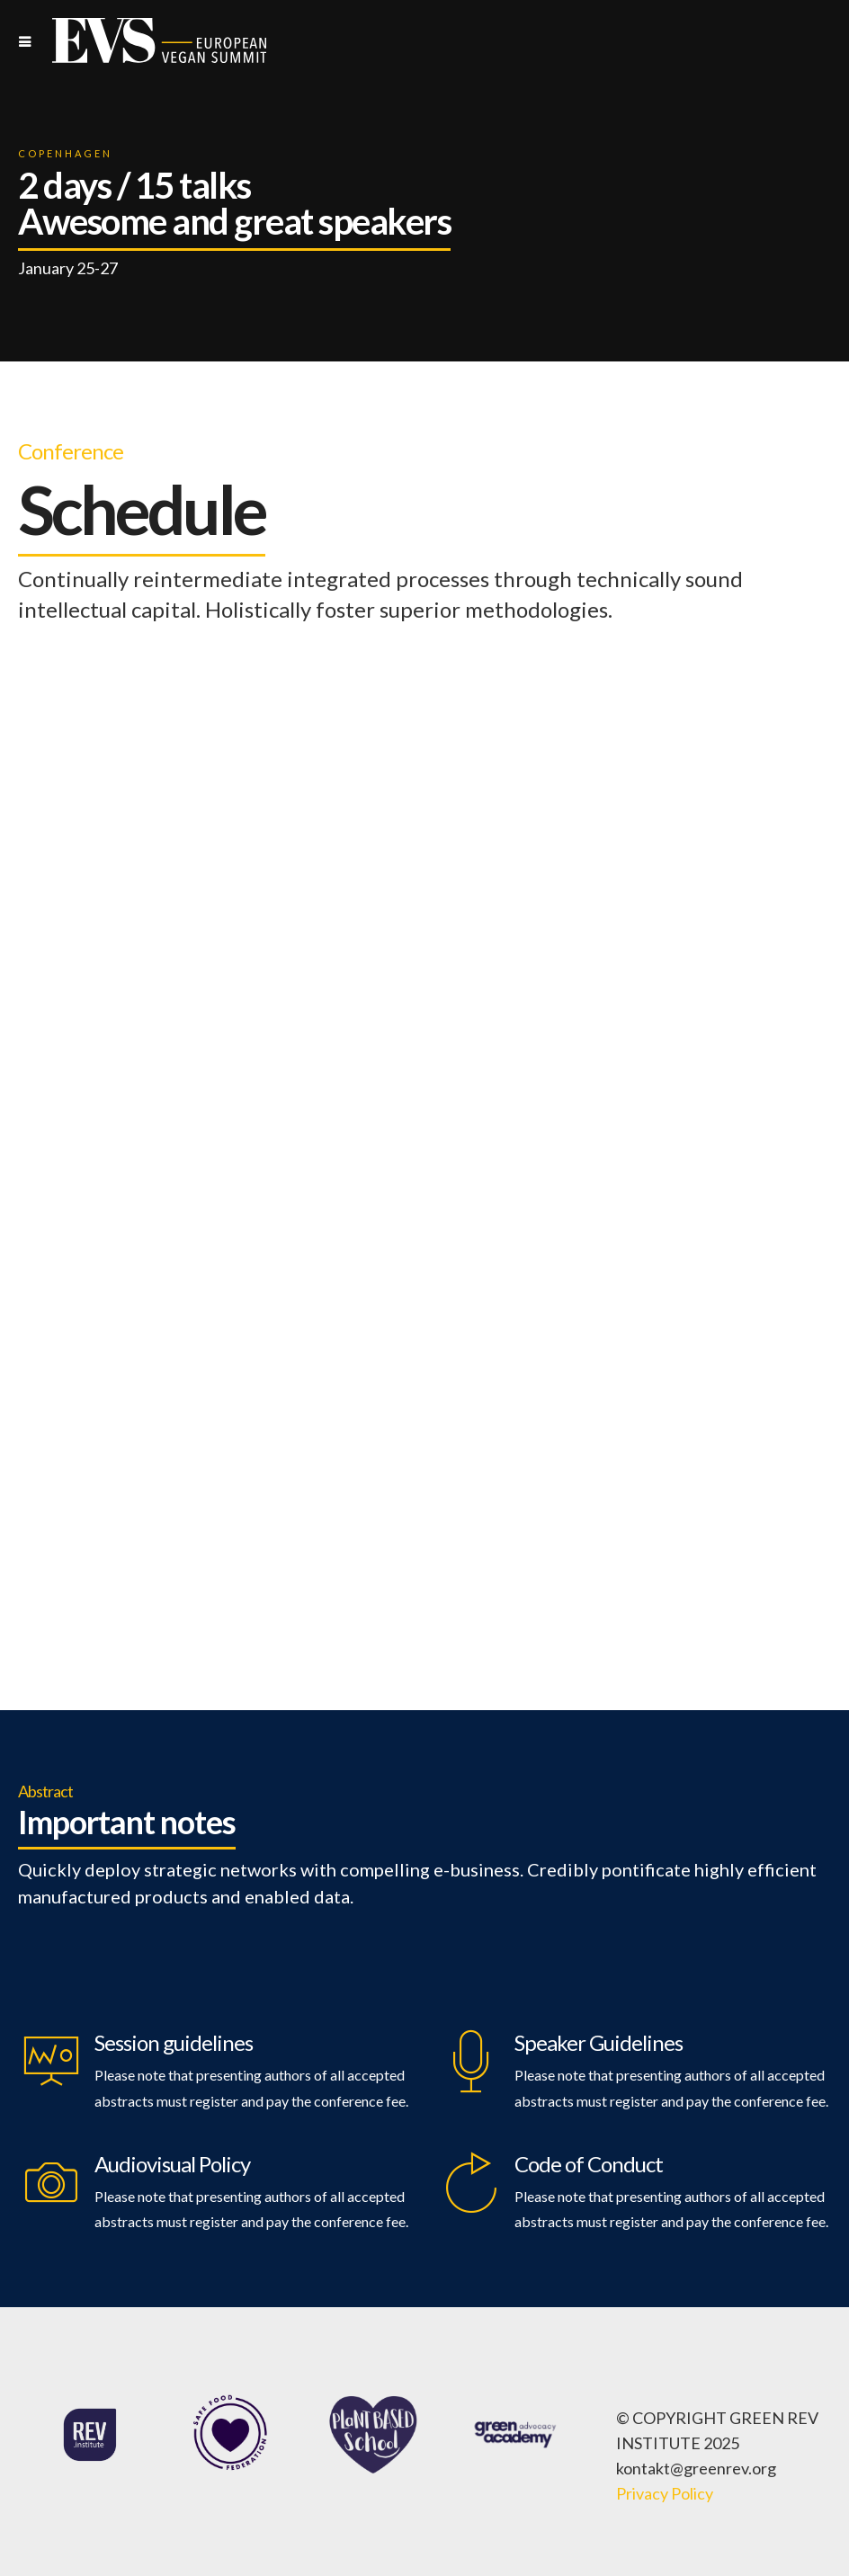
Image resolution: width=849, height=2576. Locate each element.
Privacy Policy (664, 2493)
